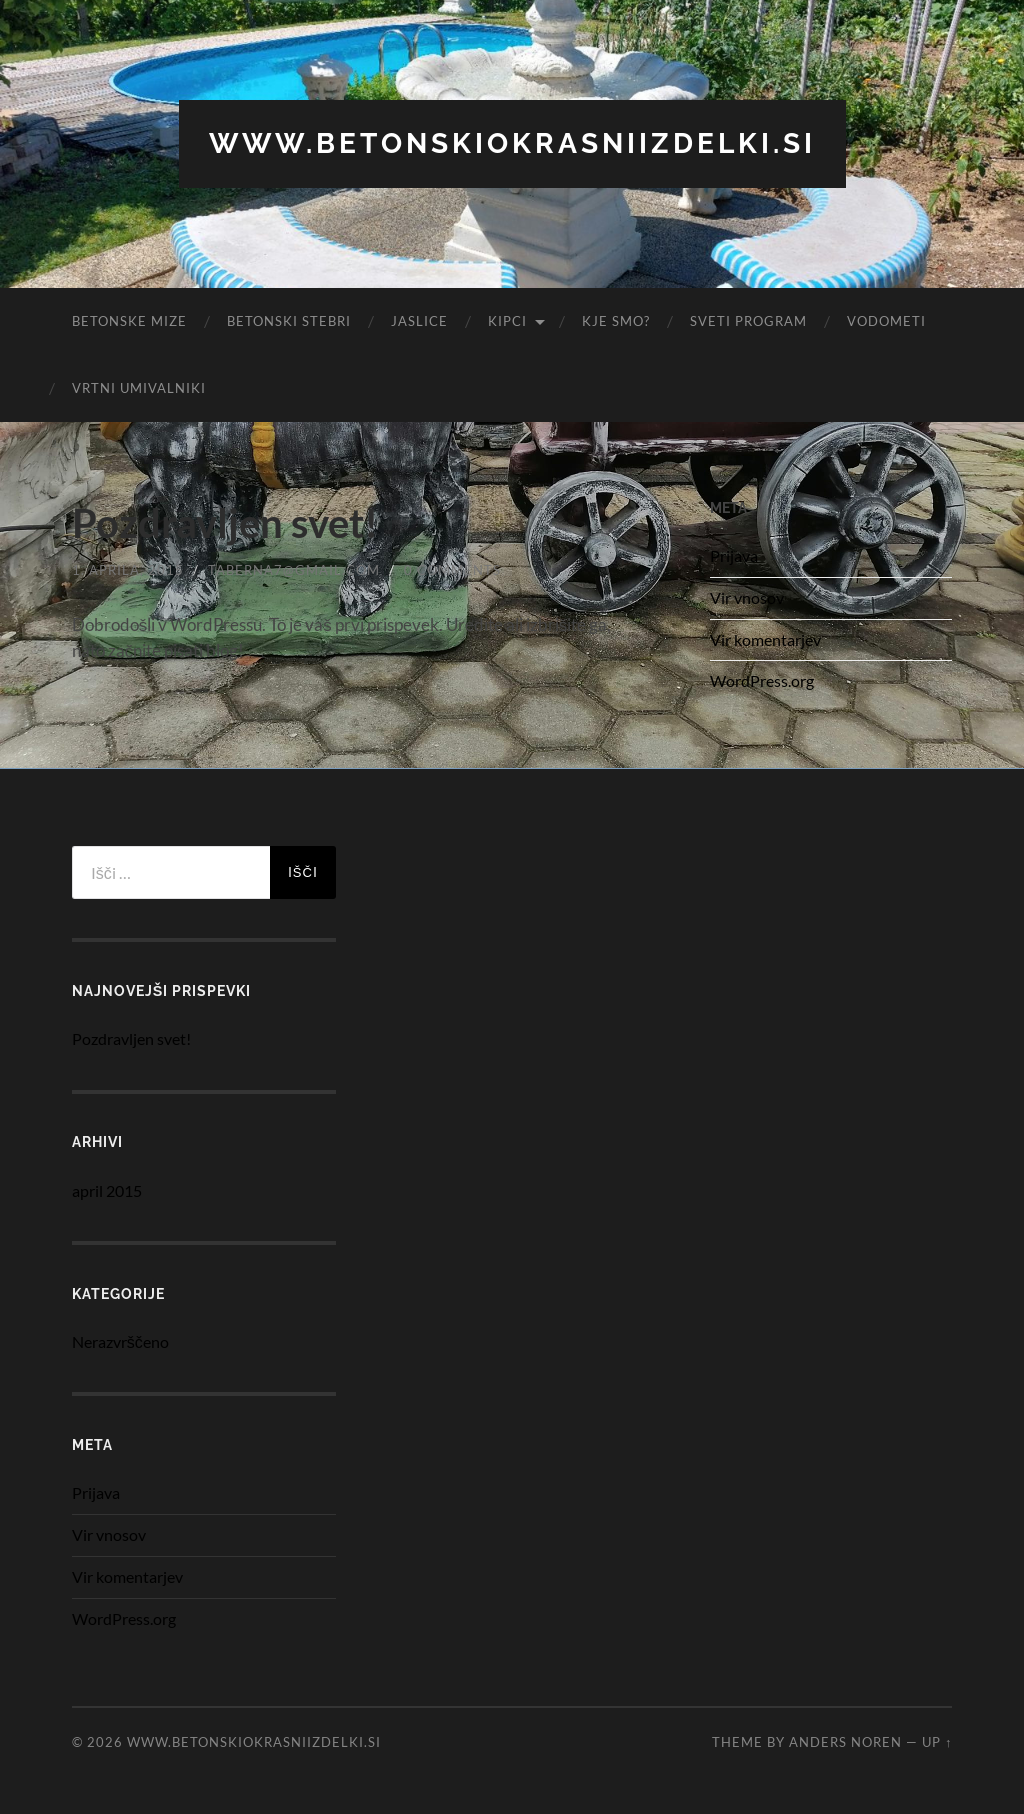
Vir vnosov (747, 597)
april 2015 (107, 1190)
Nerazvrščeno (120, 1341)
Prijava (734, 555)
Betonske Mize (129, 321)
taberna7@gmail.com (294, 570)
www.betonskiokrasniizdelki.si (512, 143)
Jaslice (419, 321)
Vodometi (886, 321)
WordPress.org (762, 680)
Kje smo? (616, 321)
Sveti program (748, 321)
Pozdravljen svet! (225, 523)
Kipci (507, 321)
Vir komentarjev (765, 639)
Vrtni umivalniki (139, 388)
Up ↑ (937, 1742)
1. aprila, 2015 (128, 570)
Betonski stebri (289, 321)
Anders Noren (845, 1742)
